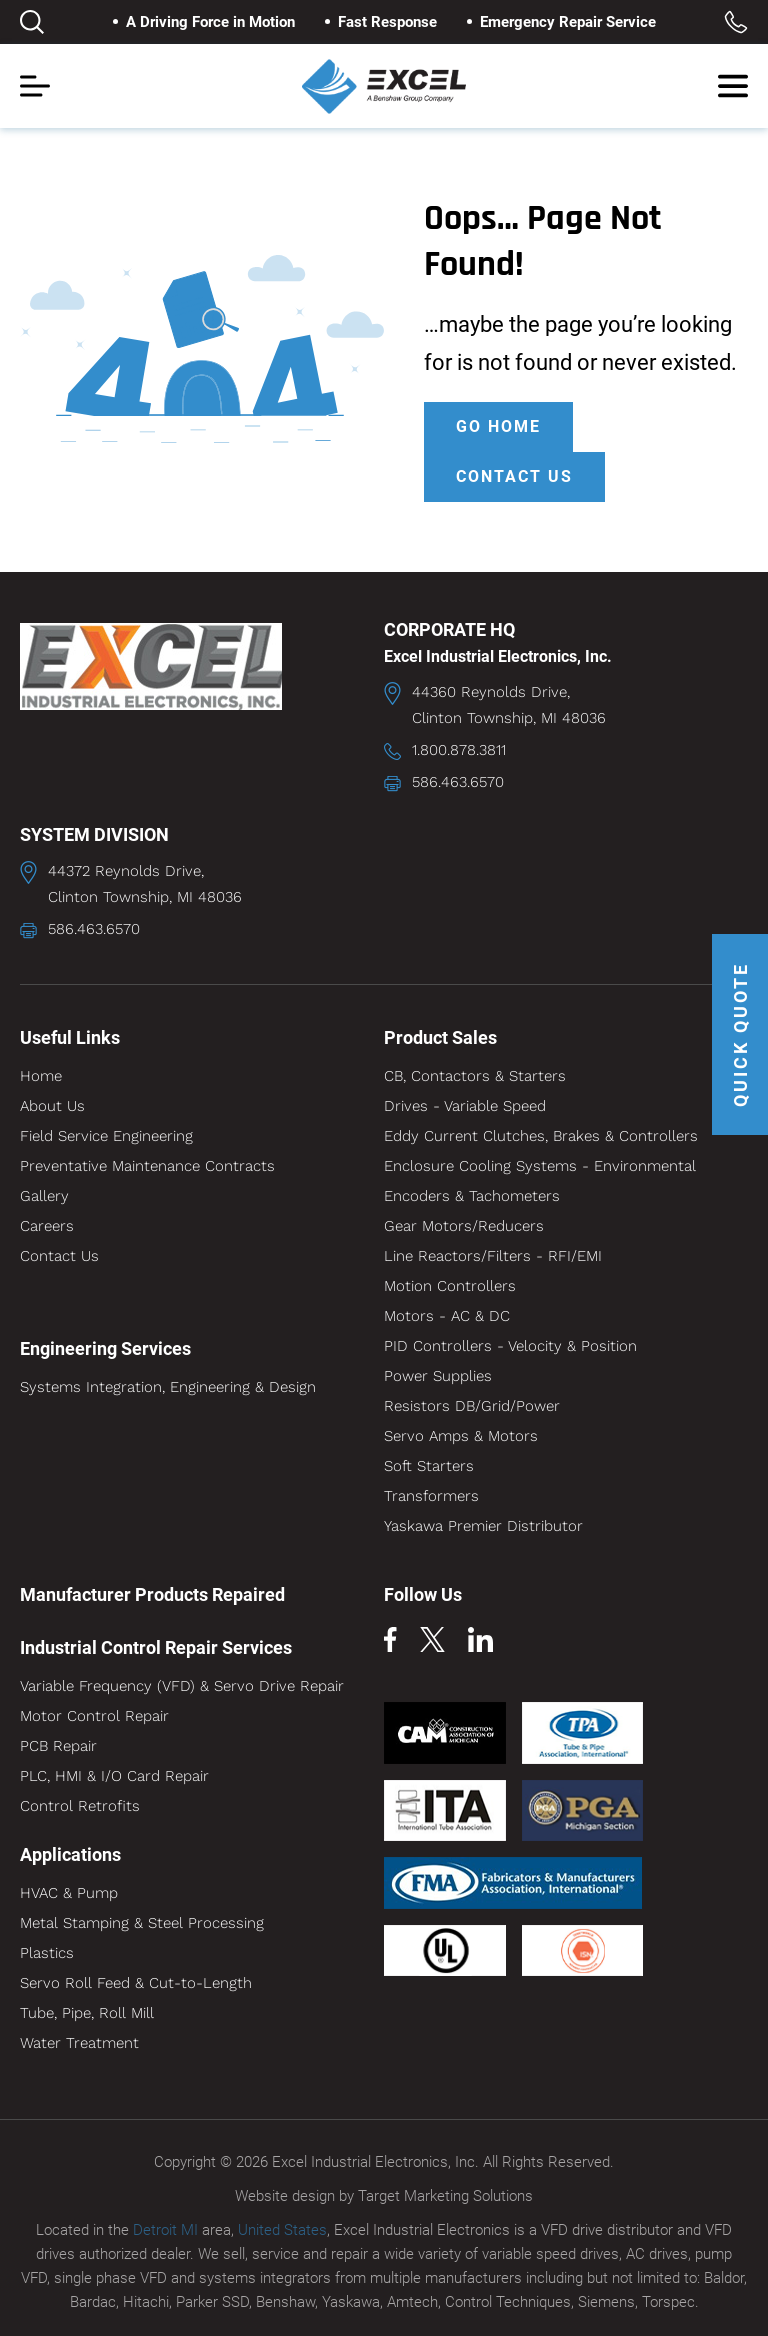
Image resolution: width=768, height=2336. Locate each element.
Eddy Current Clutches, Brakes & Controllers (541, 1136)
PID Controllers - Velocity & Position (510, 1346)
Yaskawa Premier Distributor (483, 1526)
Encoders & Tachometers (472, 1196)
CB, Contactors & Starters (475, 1076)
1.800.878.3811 (459, 750)
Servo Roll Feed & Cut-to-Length (136, 1983)
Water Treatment (79, 2043)
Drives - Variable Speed (465, 1106)
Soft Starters (429, 1466)
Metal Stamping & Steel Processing (142, 1923)
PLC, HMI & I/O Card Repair (114, 1776)
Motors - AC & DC (447, 1316)
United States (282, 2230)
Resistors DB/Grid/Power (472, 1406)
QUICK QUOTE (740, 1034)
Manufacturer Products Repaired (152, 1594)
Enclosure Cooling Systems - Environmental (540, 1166)
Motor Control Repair (94, 1716)
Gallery (44, 1196)
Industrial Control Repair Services (156, 1647)
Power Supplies (438, 1376)
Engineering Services (105, 1348)
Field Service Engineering (106, 1136)
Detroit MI (165, 2230)
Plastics (47, 1953)
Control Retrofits (80, 1806)
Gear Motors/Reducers (464, 1226)
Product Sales (440, 1037)
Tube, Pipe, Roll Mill (87, 2013)
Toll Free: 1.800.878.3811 (736, 22)
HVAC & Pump (69, 1893)
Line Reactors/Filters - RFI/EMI (493, 1256)
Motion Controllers (450, 1286)
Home (41, 1076)
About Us (52, 1106)
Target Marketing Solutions (445, 2196)
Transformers (431, 1496)
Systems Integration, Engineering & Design (168, 1387)
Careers (47, 1226)
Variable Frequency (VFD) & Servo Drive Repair (182, 1686)
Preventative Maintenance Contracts (147, 1166)
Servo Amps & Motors (461, 1436)
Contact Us (59, 1256)
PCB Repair (58, 1746)
